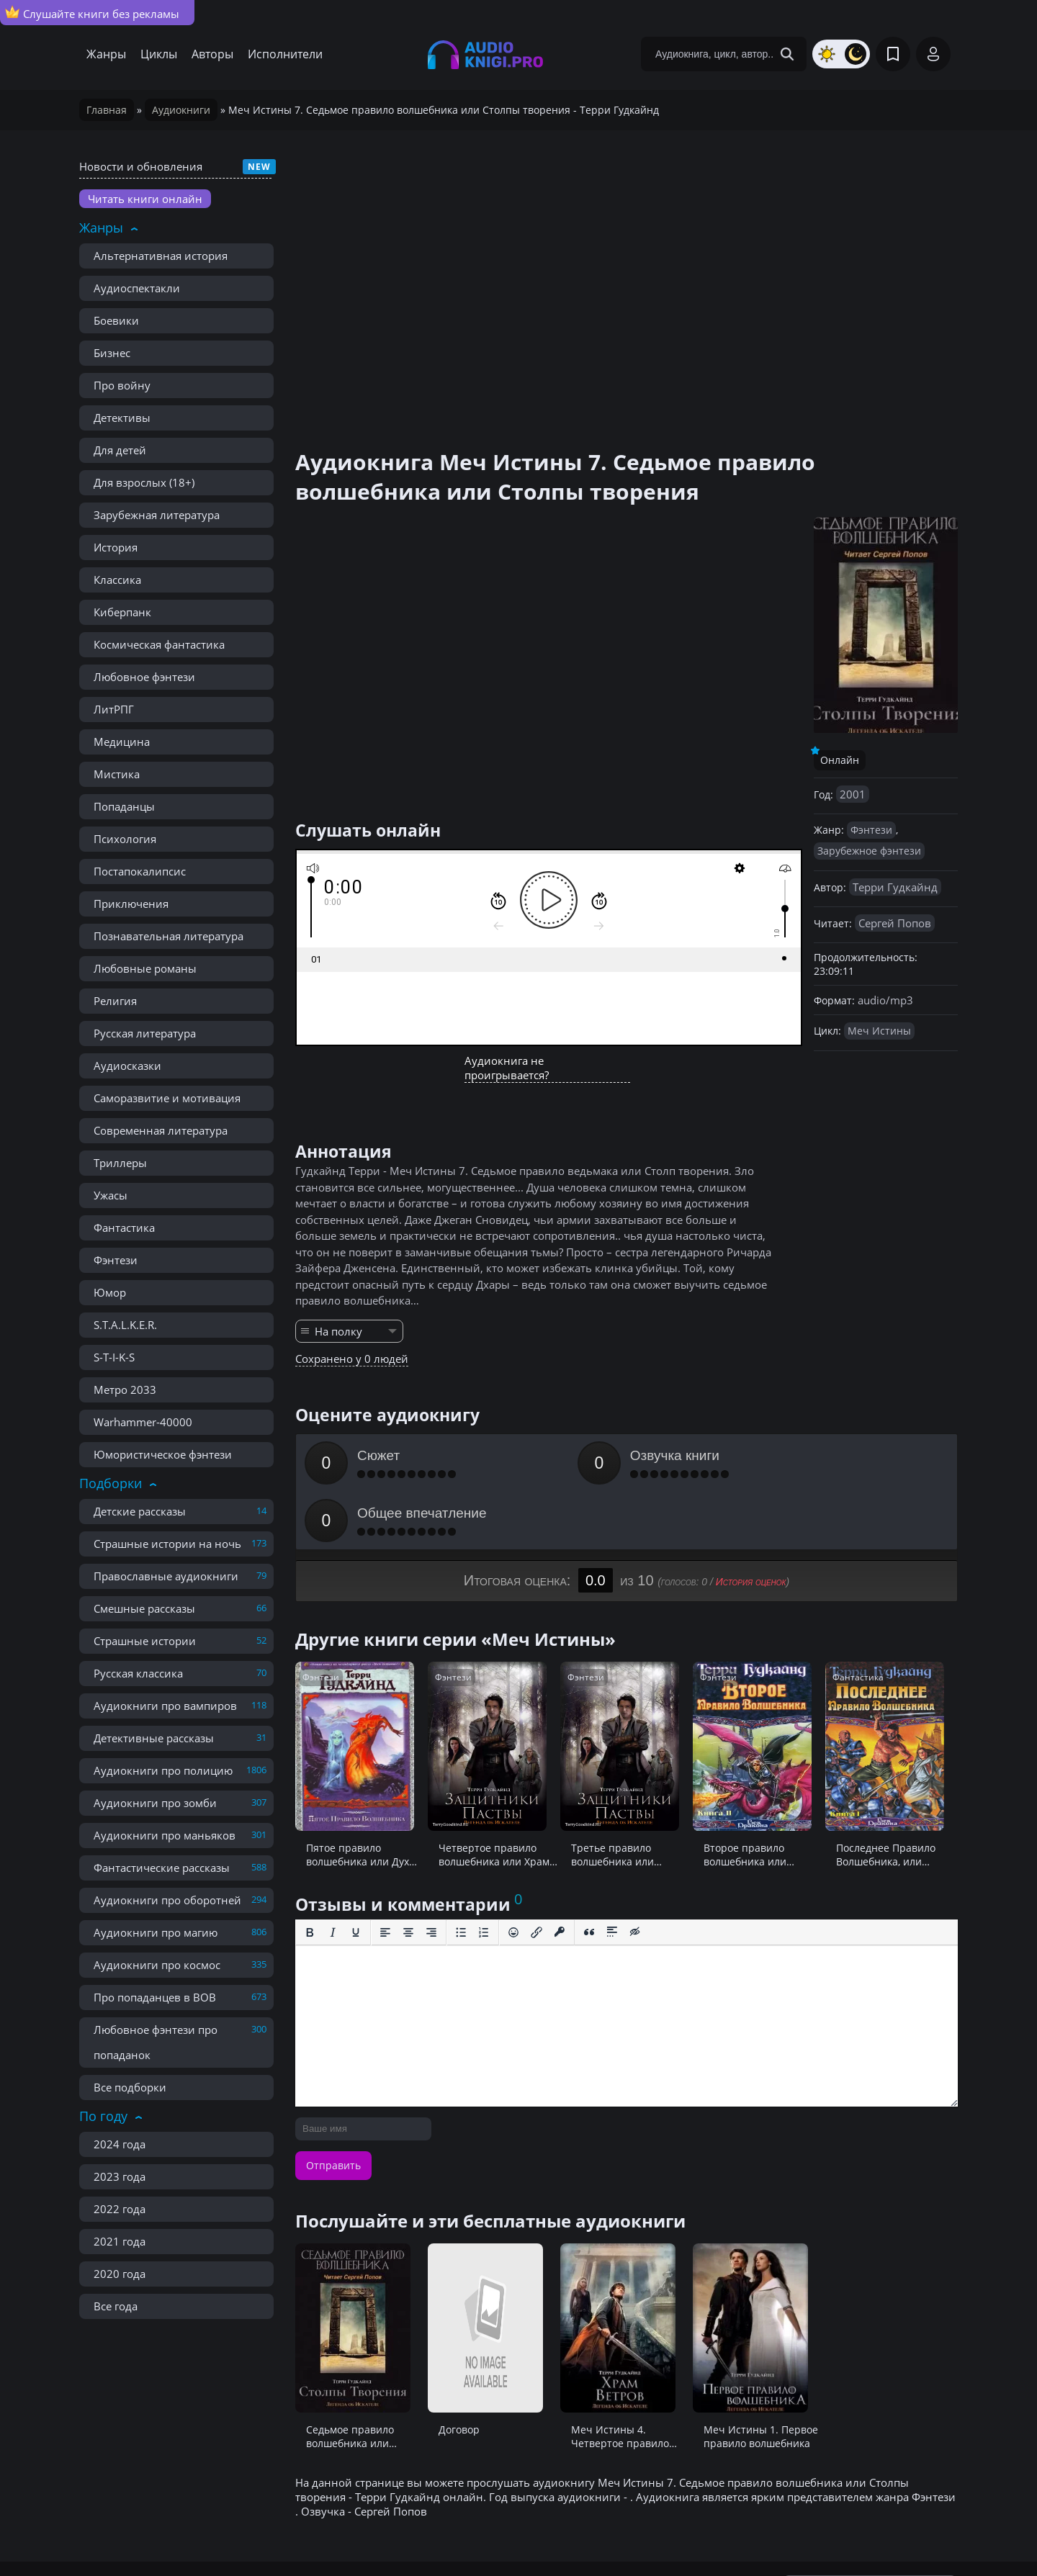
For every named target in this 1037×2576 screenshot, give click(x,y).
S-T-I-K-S (114, 1357)
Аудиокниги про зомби (155, 1803)
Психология (125, 839)
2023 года (119, 2176)
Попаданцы (124, 806)
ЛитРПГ (114, 709)
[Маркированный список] (461, 1874)
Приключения (131, 903)
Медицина (122, 741)
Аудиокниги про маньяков (164, 1835)
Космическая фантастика (159, 644)
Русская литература (145, 1033)
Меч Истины (879, 1030)
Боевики (116, 320)
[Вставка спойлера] (612, 1874)
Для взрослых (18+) (144, 482)
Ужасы (110, 1195)
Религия (115, 1001)
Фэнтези (116, 1260)
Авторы (212, 54)
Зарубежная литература (157, 515)
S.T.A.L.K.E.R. (125, 1325)
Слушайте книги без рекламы (92, 13)
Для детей (120, 450)
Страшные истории (145, 1641)
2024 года (119, 2144)
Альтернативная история (161, 255)
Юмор (110, 1292)
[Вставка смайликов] (513, 1874)
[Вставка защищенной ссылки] (559, 1874)
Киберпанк (122, 612)
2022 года (119, 2209)
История (116, 547)
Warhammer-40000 (143, 1422)
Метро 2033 (125, 1389)
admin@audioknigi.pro (887, 2532)
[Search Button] (787, 54)
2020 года (119, 2273)
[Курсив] (333, 1874)
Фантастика (124, 1227)
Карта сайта (431, 2533)
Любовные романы (145, 968)
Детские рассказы (140, 1511)
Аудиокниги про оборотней (167, 1900)
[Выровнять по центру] (408, 1874)
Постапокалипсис (140, 871)
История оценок (751, 1524)
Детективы (122, 417)
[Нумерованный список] (484, 1874)
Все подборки (130, 2087)
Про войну (122, 385)
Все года (116, 2306)
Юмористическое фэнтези (163, 1454)
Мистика (117, 774)
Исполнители (285, 54)
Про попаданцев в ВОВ (155, 1997)
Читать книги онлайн (145, 199)
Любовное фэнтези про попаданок (155, 2042)
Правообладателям (266, 2533)
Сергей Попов (894, 923)
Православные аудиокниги (166, 1576)
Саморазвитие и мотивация (167, 1098)
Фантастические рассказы (162, 1867)
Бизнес (112, 353)
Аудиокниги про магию (155, 1932)
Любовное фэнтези (144, 677)
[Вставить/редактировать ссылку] (536, 1874)
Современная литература (161, 1130)
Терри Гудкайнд (895, 887)
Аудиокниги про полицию (163, 1770)
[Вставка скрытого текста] (635, 1874)
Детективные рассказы (154, 1738)
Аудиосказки (127, 1065)
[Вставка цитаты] (589, 1874)
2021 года (119, 2241)
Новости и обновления (140, 166)
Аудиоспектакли (137, 288)
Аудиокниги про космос (157, 1965)
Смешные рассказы (144, 1608)
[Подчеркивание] (356, 1874)
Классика (117, 579)
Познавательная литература (168, 936)
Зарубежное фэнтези (869, 850)
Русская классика (138, 1673)
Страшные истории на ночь (167, 1543)
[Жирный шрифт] (310, 1874)
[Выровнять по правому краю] (431, 1874)
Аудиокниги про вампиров (165, 1705)
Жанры (106, 54)
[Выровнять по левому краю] (385, 1874)
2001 (853, 794)
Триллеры (120, 1163)
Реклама (359, 2533)
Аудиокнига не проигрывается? (506, 1067)
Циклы (158, 54)
